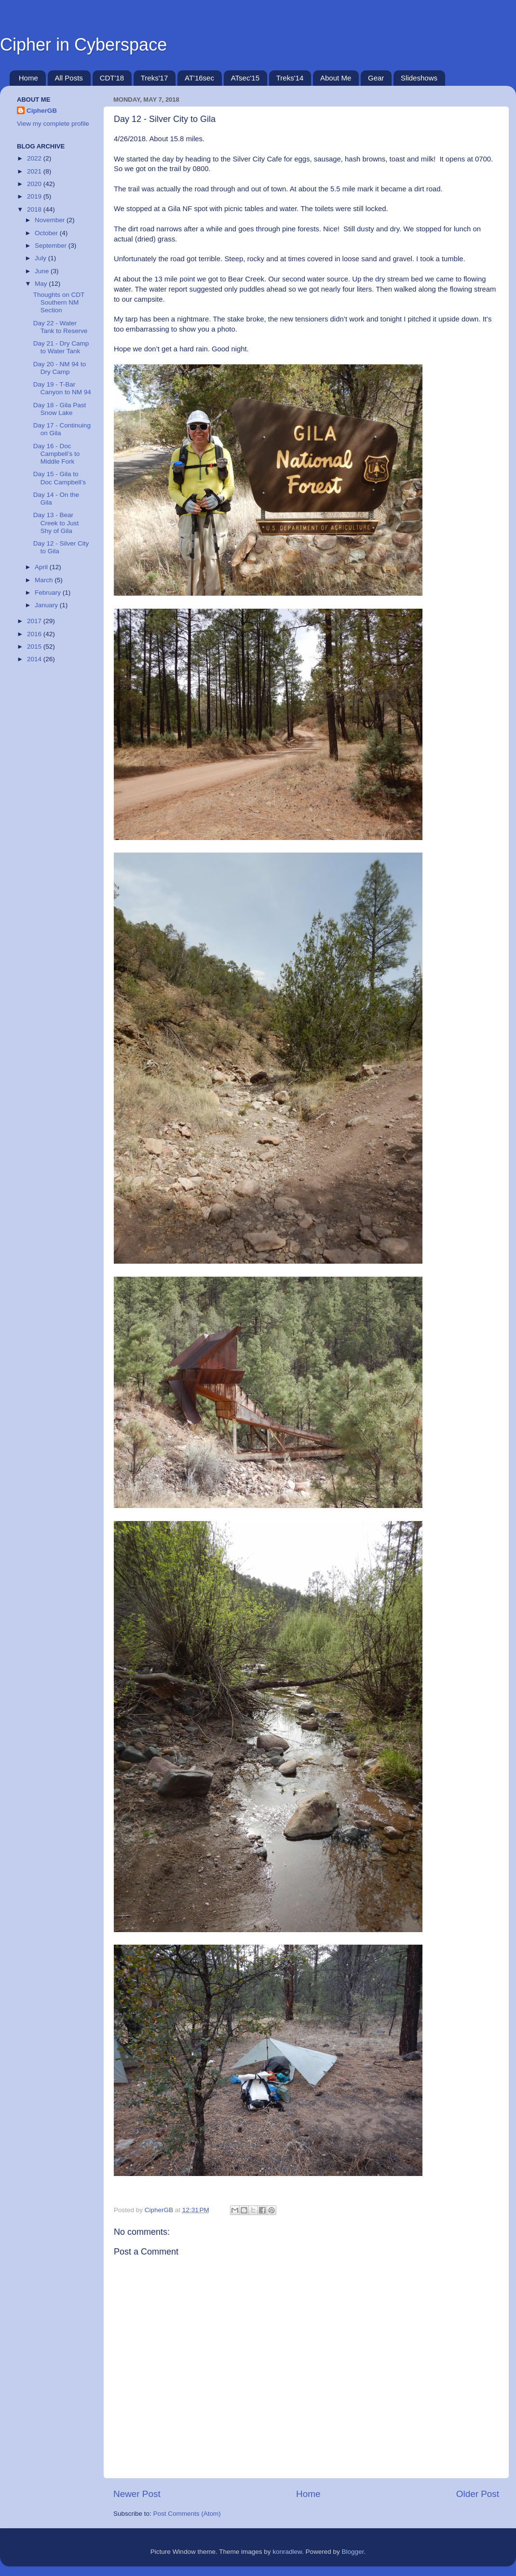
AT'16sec (199, 78)
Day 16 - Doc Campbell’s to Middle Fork (56, 453)
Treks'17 (154, 78)
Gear (376, 78)
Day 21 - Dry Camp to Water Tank (61, 347)
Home (28, 78)
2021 (35, 171)
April (42, 567)
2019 (35, 196)
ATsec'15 (245, 78)
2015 (35, 646)
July (41, 258)
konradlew (287, 2551)
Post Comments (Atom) (187, 2513)
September (51, 245)
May (42, 283)
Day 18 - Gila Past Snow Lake (59, 408)
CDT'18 (112, 78)
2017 (35, 621)
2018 (35, 209)
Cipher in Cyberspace (83, 44)
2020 (35, 183)
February (49, 592)
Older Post (477, 2494)
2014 (35, 659)
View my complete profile (53, 123)
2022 (35, 158)
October (47, 233)
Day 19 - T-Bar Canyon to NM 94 (62, 388)
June (43, 271)
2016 (35, 634)
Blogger (353, 2551)
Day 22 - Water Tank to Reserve (60, 327)
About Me (335, 78)
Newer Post (137, 2494)
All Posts (69, 78)
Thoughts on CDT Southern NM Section (58, 302)
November (51, 220)
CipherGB (42, 110)
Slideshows (419, 78)
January (47, 605)
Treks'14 (290, 78)
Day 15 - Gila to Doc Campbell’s (59, 477)
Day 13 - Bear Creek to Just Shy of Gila (56, 522)
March (44, 580)
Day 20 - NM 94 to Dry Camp (59, 367)
